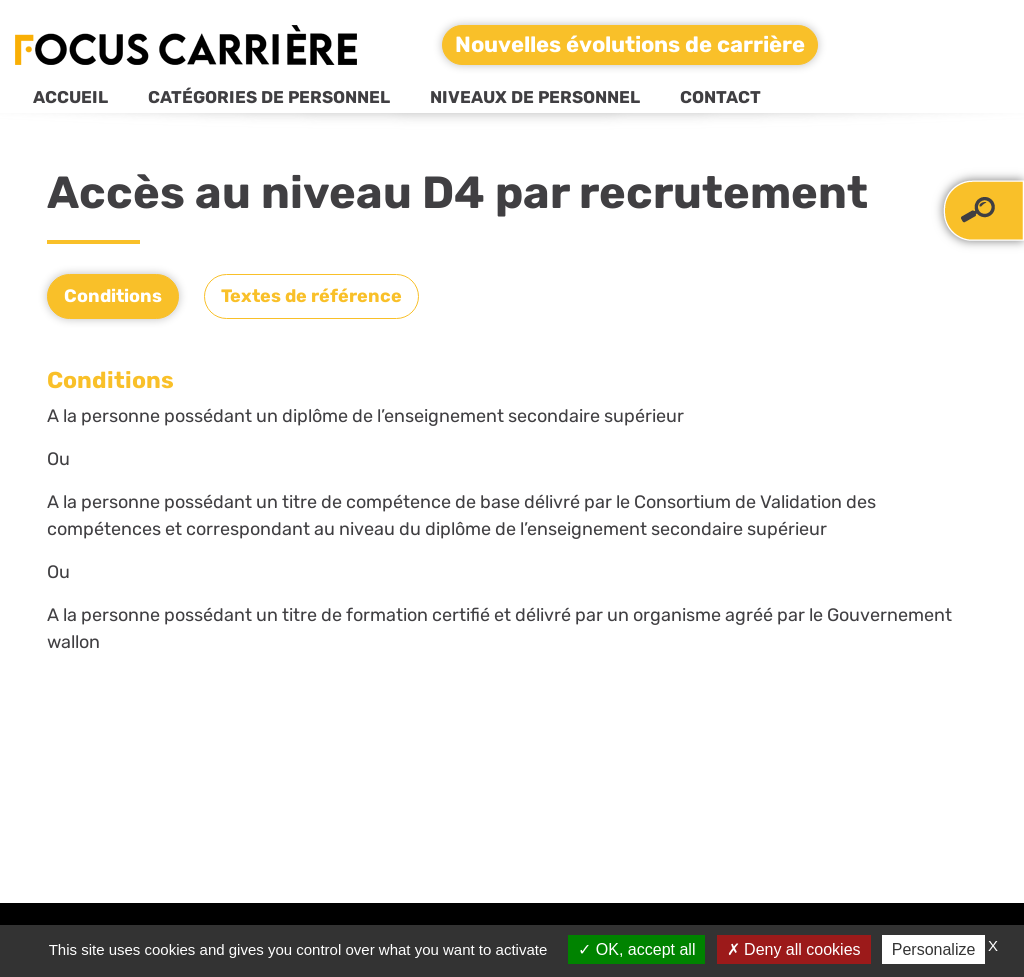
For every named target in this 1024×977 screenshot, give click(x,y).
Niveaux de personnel (535, 97)
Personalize (934, 949)
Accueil (70, 97)
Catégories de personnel (269, 97)
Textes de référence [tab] (311, 296)
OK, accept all (636, 949)
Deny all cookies (794, 949)
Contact (720, 97)
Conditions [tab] (113, 296)
